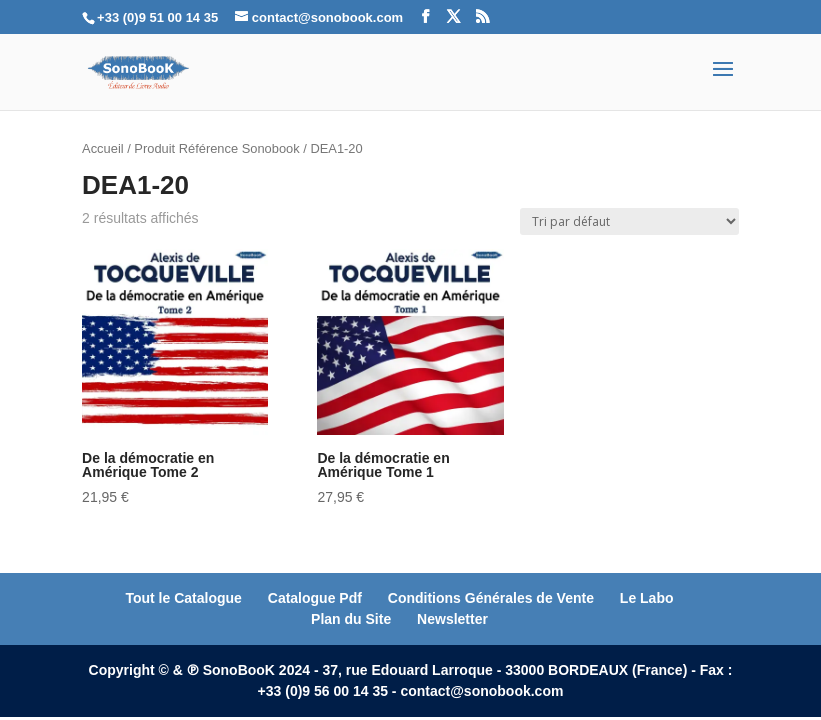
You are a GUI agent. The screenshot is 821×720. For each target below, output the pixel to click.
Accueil (103, 148)
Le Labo (647, 598)
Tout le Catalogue (183, 598)
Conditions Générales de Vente (491, 598)
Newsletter (452, 619)
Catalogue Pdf (315, 598)
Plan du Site (351, 619)
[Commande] (629, 221)
